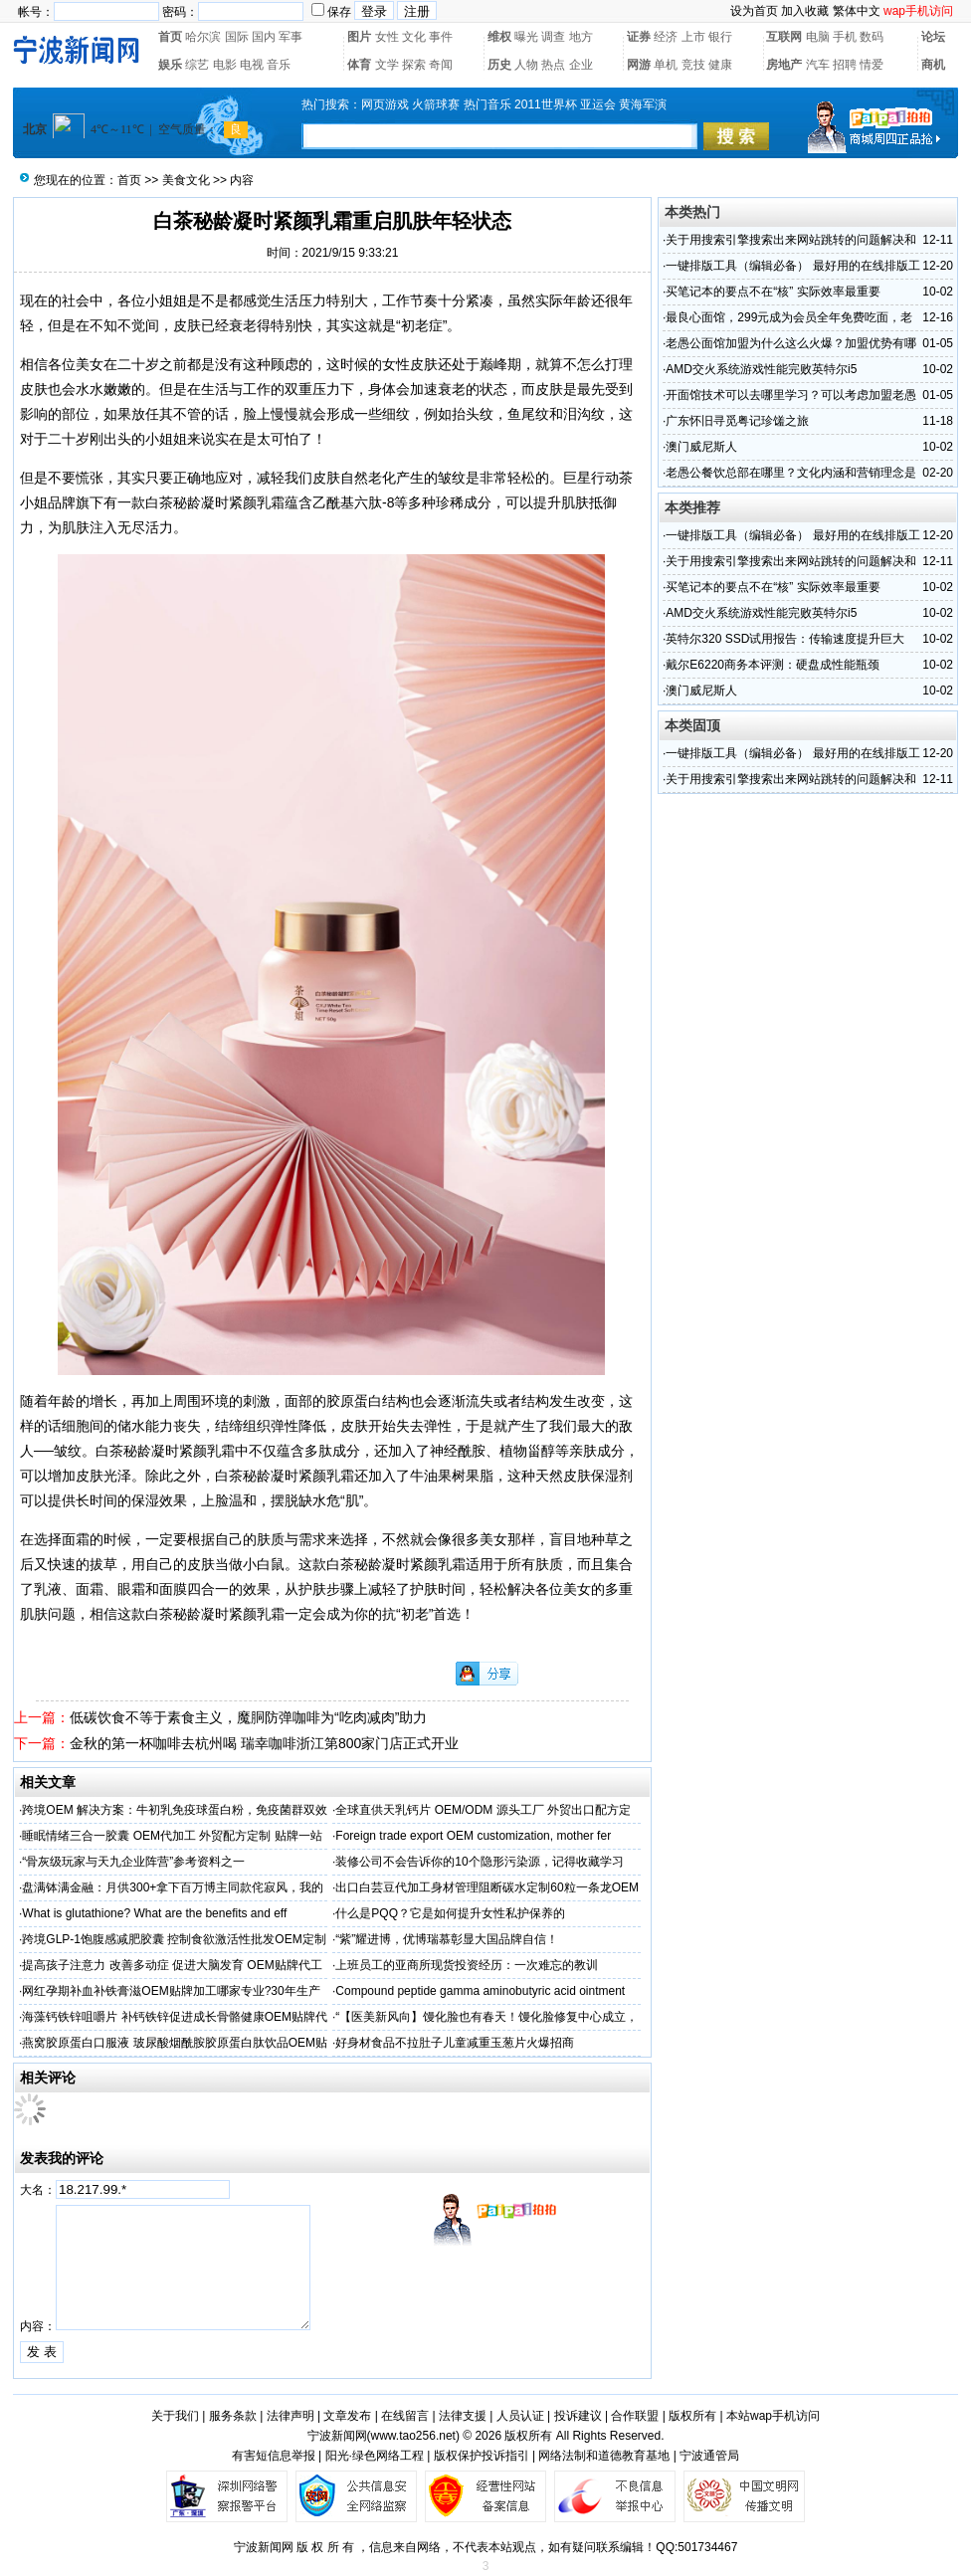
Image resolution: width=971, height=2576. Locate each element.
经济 (666, 37)
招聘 (845, 65)
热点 (553, 65)
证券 (639, 37)
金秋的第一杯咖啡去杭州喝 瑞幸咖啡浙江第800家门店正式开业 (264, 1743)
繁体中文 (856, 11)
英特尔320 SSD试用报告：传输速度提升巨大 (785, 639)
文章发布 (347, 2416)
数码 (871, 37)
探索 (414, 65)
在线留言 (405, 2416)
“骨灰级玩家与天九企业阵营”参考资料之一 (133, 1862)
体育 (359, 65)
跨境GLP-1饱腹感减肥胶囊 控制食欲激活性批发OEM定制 (173, 1939)
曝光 (526, 37)
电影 (225, 65)
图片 (359, 37)
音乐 (279, 65)
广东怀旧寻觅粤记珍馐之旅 (737, 421)
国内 (264, 37)
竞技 (693, 65)
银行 (720, 37)
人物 (526, 65)
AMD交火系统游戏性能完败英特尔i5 (761, 369)
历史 (499, 65)
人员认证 (520, 2416)
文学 (387, 65)
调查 (553, 37)
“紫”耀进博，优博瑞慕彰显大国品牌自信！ (446, 1939)
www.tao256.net (413, 2436)
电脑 (818, 37)
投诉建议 (578, 2416)
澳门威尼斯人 (701, 447)
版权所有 (692, 2416)
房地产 (784, 65)
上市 (693, 37)
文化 (414, 37)
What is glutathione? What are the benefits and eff (154, 1913)
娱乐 (170, 65)
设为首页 (754, 11)
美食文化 (186, 180)
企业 (581, 65)
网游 (639, 65)
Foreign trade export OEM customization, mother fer (473, 1836)
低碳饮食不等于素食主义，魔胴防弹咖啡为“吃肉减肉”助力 (248, 1717)
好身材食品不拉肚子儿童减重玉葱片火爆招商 (454, 2043)
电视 (252, 65)
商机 (933, 65)
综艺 (197, 65)
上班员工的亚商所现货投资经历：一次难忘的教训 (466, 1965)
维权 (499, 37)
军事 (290, 37)
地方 (581, 37)
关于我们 (175, 2416)
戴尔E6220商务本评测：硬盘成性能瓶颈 (772, 665)
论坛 (933, 37)
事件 (441, 37)
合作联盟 (635, 2416)
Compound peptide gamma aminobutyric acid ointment (480, 1991)
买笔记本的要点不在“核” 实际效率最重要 (772, 291)
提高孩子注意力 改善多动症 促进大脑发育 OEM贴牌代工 (171, 1965)
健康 (720, 65)
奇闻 (441, 65)
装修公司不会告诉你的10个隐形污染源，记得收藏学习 (479, 1862)
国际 (237, 37)
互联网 (784, 37)
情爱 (871, 65)
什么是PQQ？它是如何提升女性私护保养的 (450, 1913)
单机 (666, 65)
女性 (387, 37)
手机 (845, 37)
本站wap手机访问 (773, 2416)
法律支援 (462, 2416)
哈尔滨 (203, 37)
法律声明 (290, 2416)
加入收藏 (805, 11)
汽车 (818, 65)
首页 (170, 37)
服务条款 (233, 2416)
